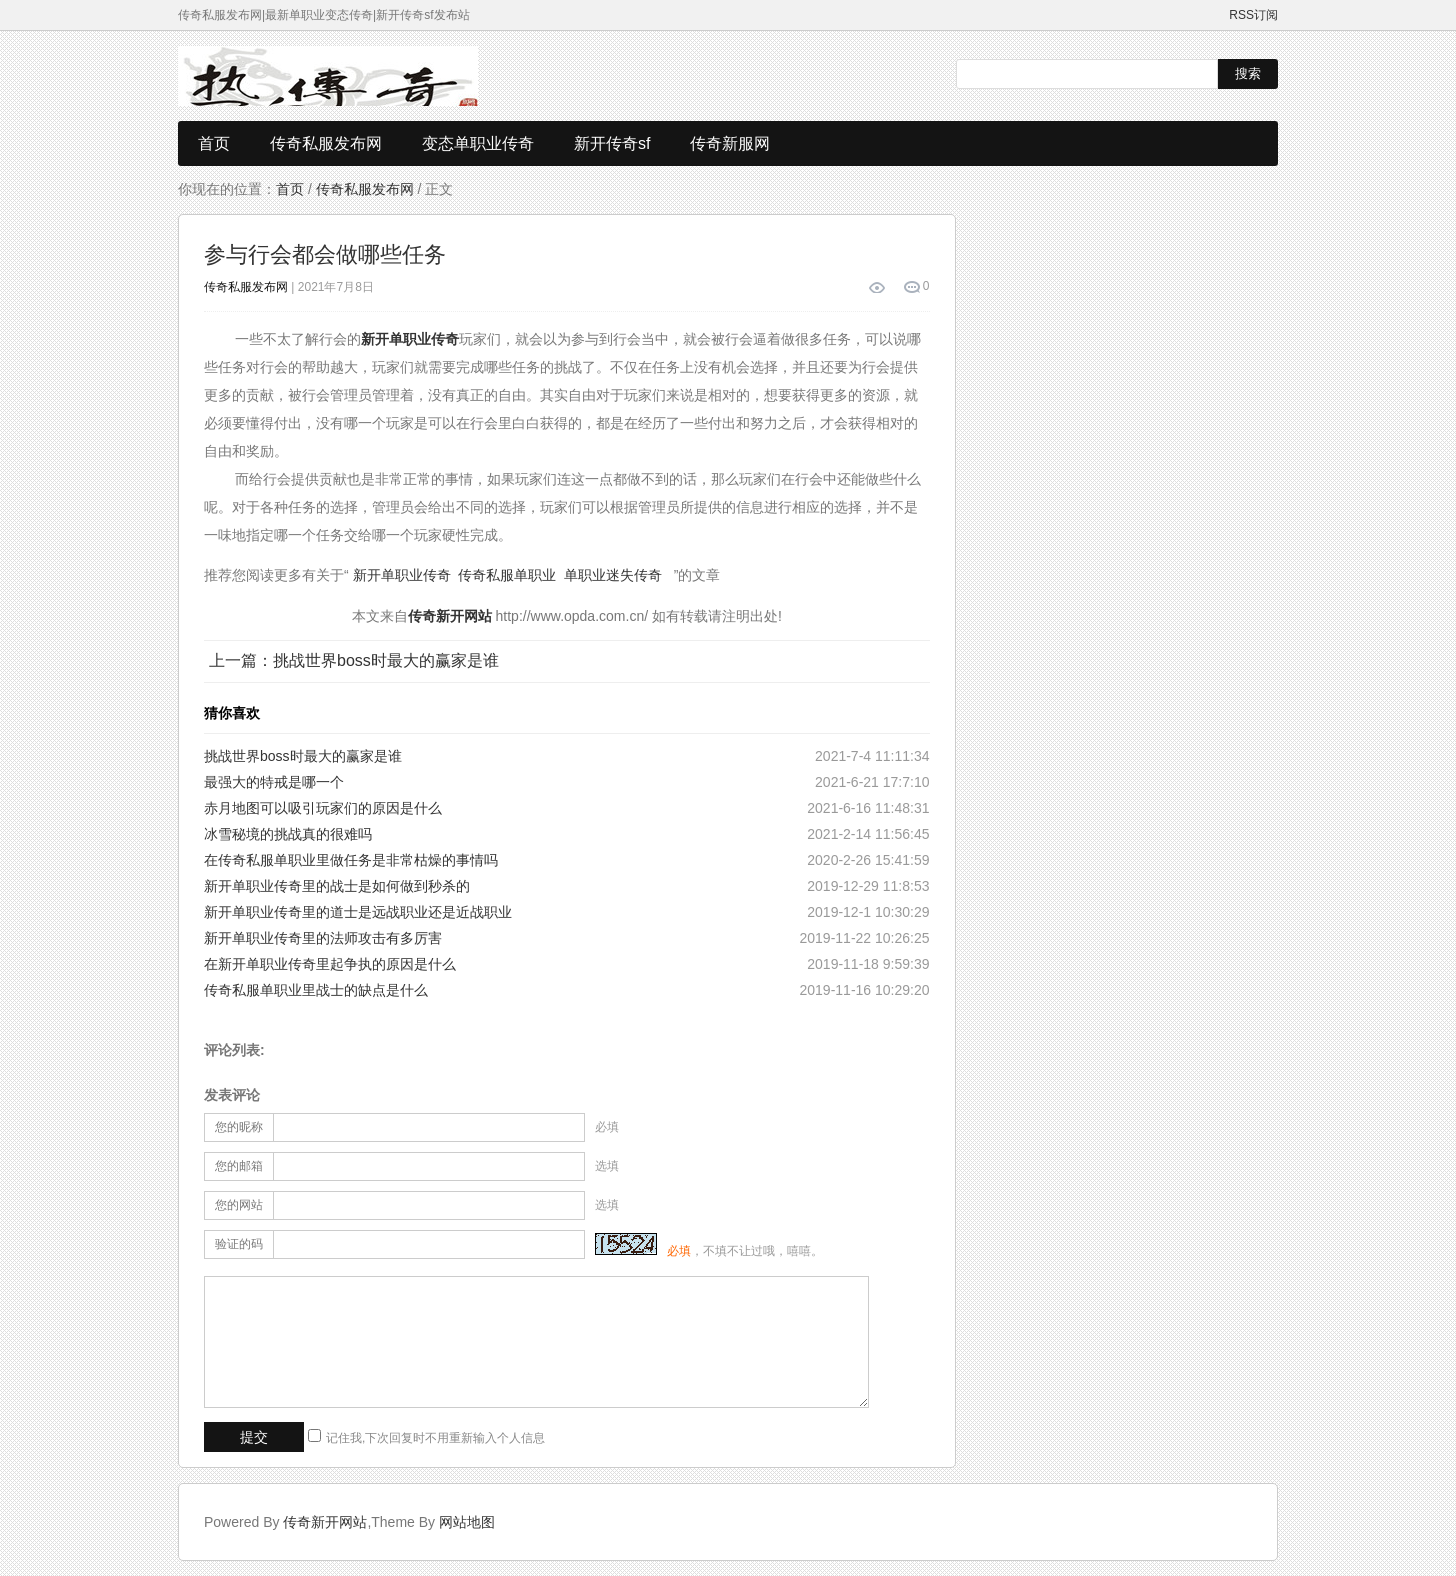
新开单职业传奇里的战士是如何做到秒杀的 (337, 886)
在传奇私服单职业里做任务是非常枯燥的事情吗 (351, 860)
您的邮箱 (239, 1166)
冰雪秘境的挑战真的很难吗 (288, 834)
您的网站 (239, 1205)
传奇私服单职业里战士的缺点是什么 (316, 990)
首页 (214, 143)
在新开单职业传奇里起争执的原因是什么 (330, 964)
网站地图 (467, 1522)
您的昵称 (239, 1127)
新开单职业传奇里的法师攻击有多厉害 (323, 938)
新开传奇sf (612, 143)
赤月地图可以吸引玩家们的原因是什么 (323, 808)
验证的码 (239, 1244)
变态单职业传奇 (478, 143)
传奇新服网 (730, 143)
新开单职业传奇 (402, 575)
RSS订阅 (1253, 15)
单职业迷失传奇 (613, 575)
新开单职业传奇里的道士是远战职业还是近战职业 (358, 912)
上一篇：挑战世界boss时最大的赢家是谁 (354, 660)
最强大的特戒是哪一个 (274, 782)
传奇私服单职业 (507, 575)
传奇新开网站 (325, 1522)
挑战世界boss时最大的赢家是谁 (303, 756)
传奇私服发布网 (326, 143)
